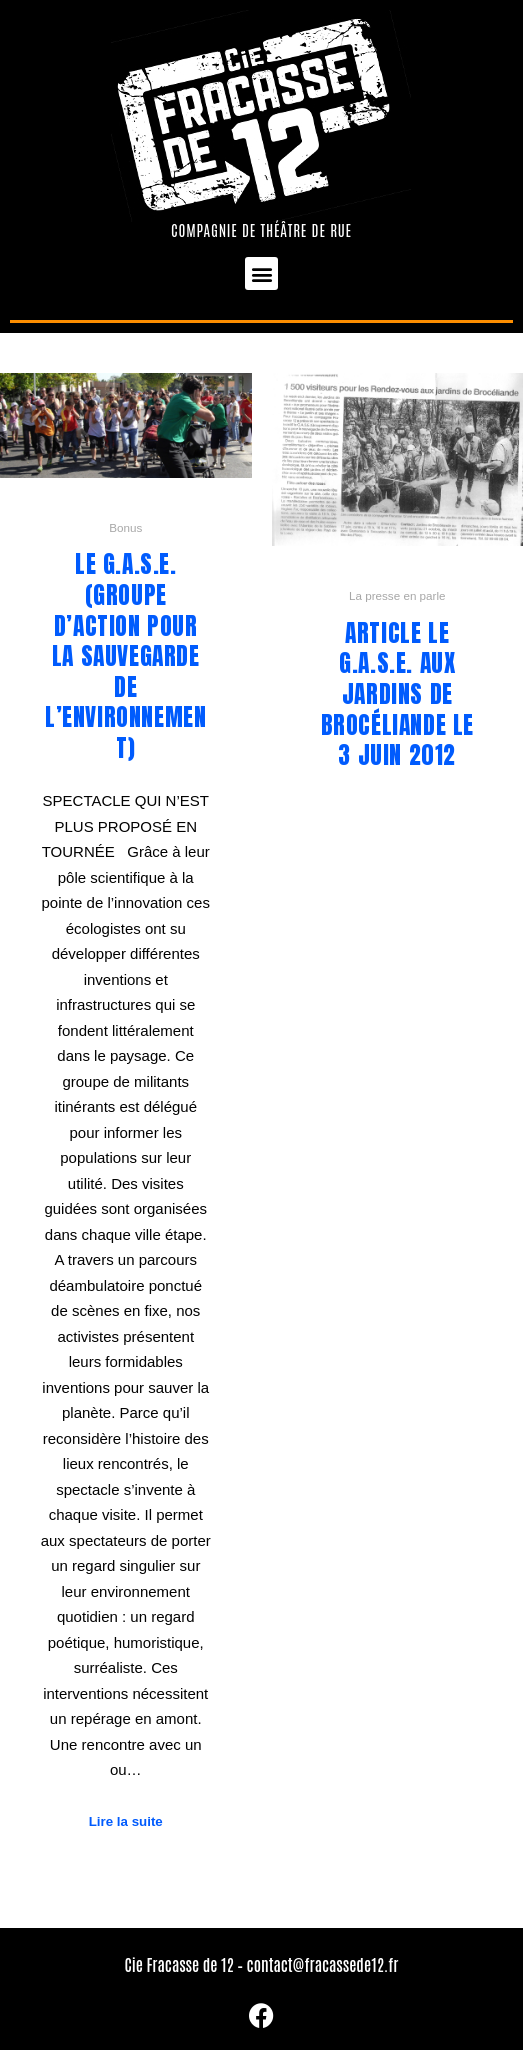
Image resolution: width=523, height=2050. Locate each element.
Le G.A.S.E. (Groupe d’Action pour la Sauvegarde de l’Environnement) (125, 656)
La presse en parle (397, 595)
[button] (261, 273)
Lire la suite (126, 1821)
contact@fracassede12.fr (323, 1964)
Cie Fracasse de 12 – (185, 1964)
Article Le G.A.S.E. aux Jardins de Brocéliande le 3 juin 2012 (397, 694)
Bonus (125, 527)
